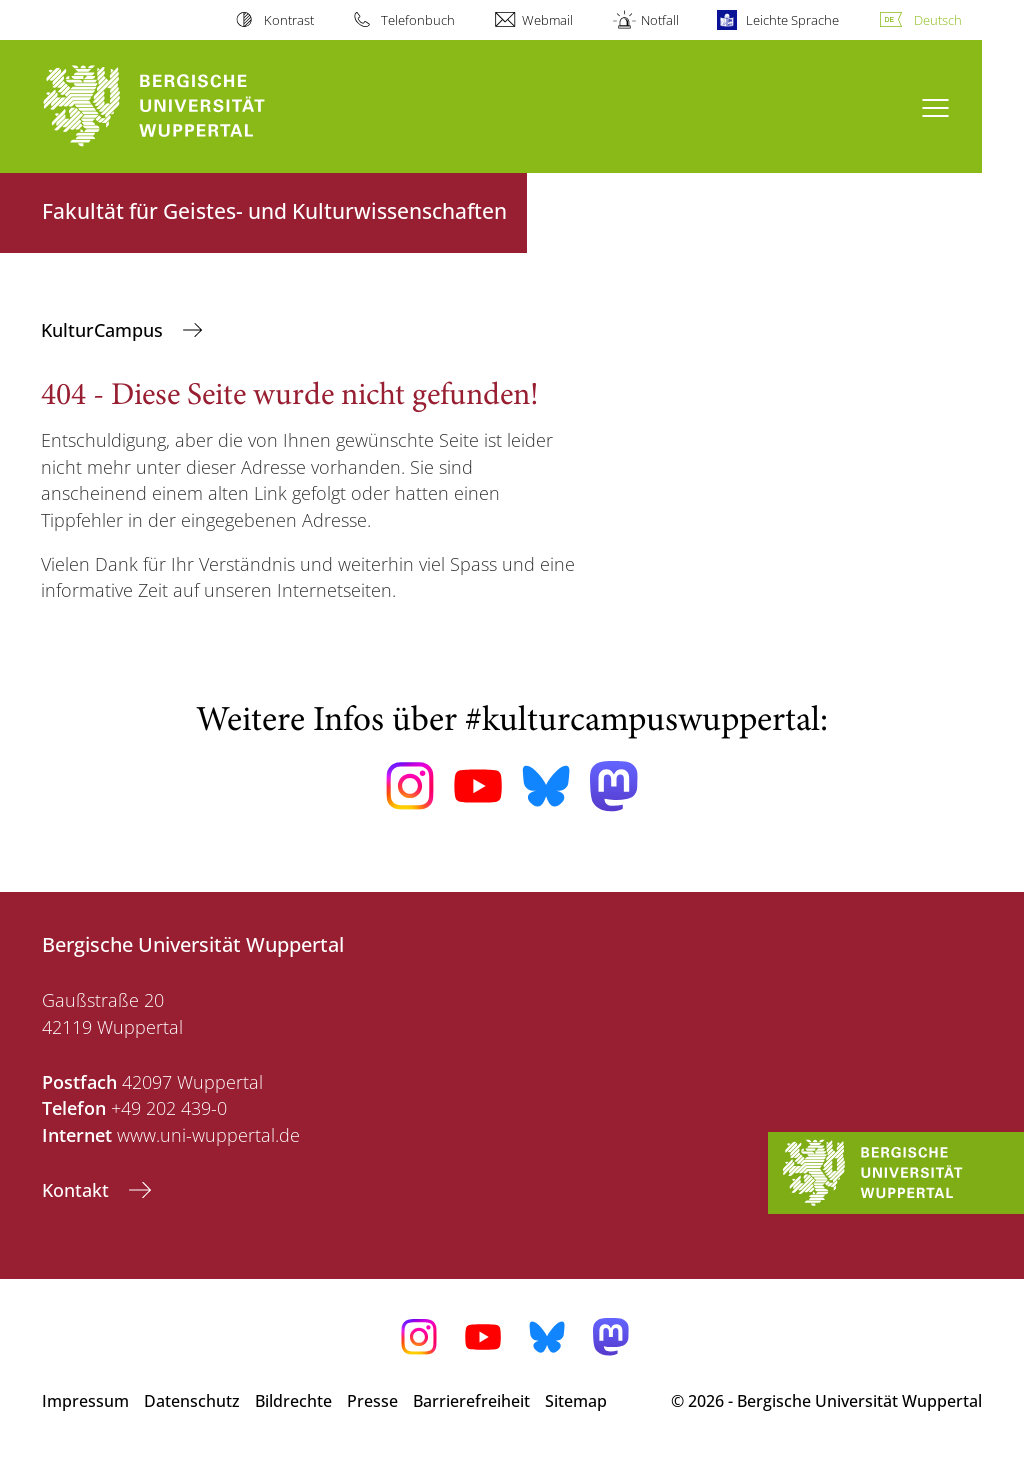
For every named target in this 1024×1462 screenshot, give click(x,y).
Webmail (547, 20)
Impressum (85, 1401)
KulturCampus (104, 330)
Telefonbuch (418, 20)
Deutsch (938, 20)
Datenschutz (192, 1401)
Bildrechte (293, 1401)
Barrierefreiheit (471, 1401)
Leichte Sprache (792, 20)
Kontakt (78, 1190)
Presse (372, 1401)
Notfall (660, 20)
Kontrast (289, 20)
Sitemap (576, 1401)
